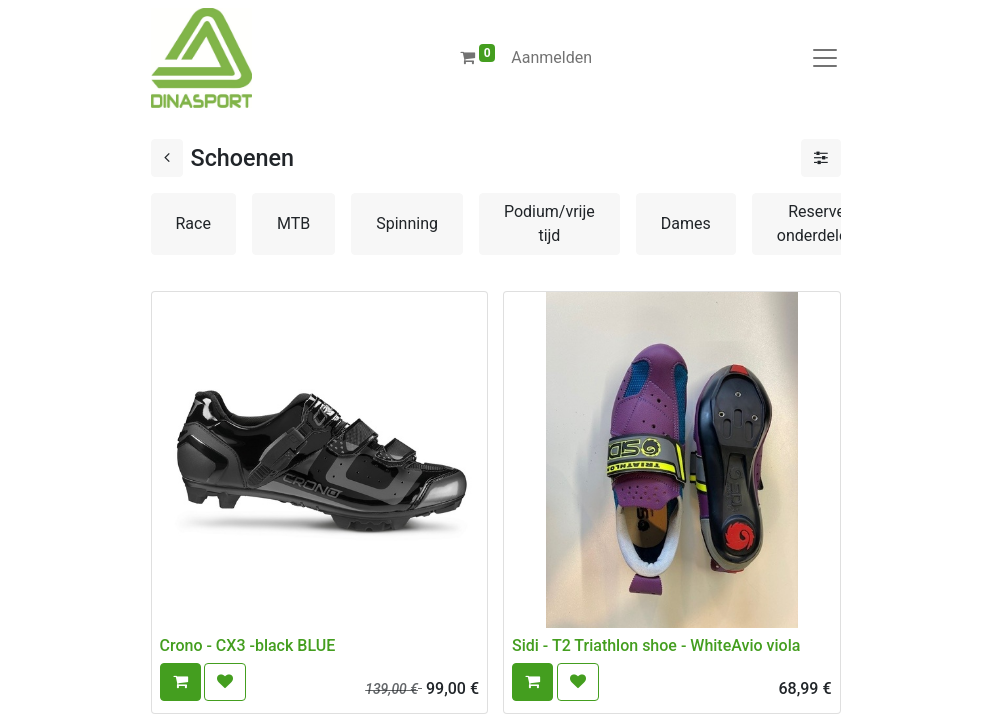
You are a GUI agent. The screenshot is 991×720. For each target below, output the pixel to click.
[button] (180, 682)
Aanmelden (551, 57)
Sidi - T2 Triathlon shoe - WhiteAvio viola (656, 645)
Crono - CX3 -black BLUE (248, 645)
